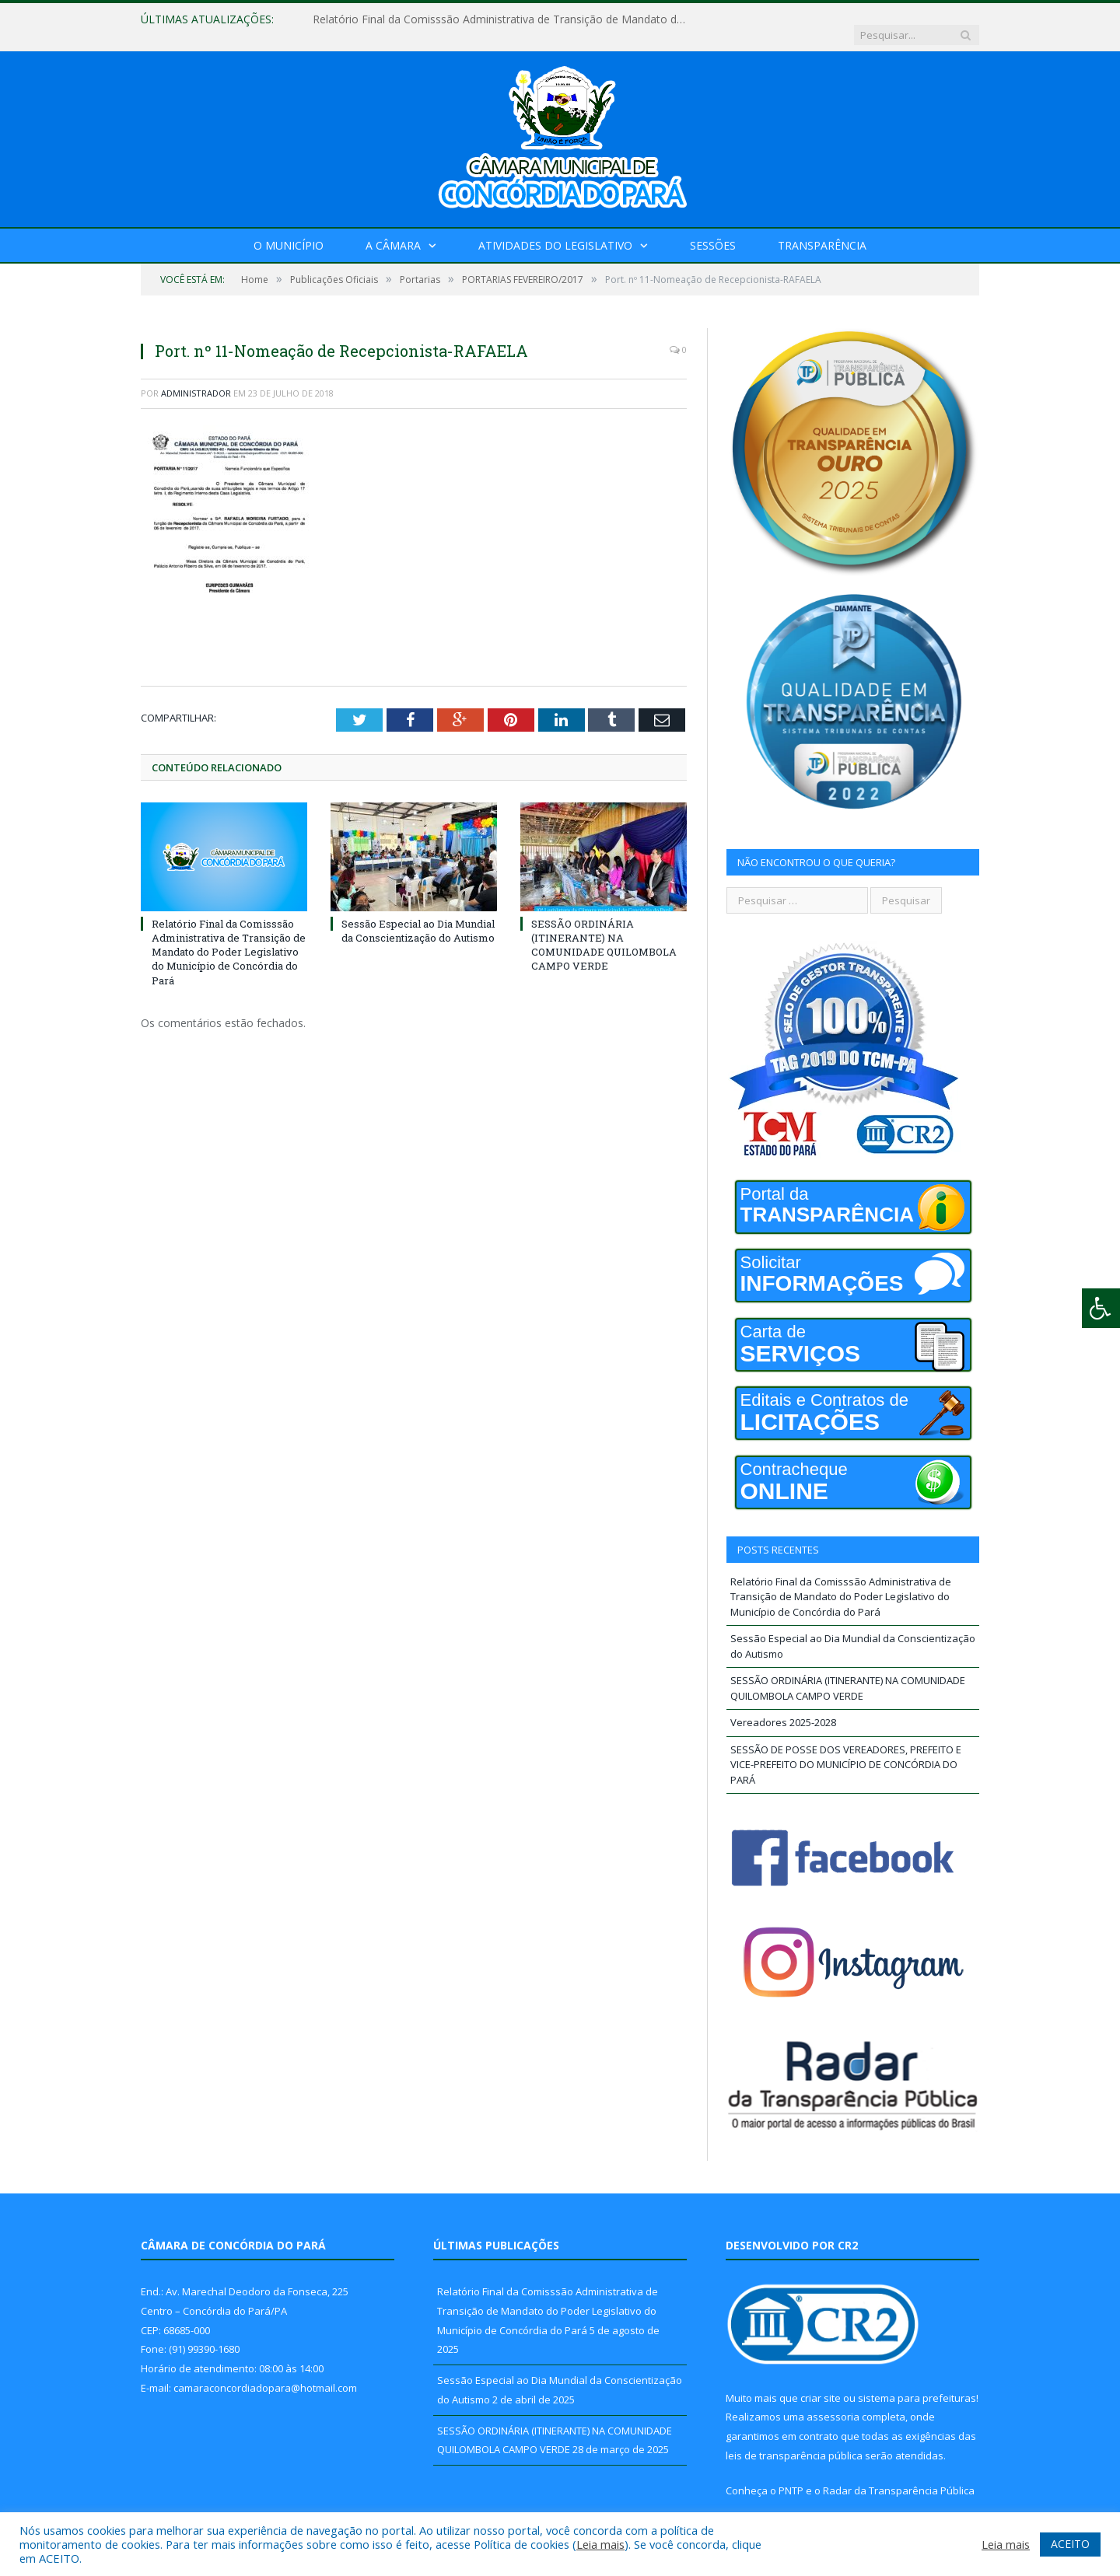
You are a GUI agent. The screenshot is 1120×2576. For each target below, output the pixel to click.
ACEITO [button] (1070, 2543)
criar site (820, 2382)
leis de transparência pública (794, 2440)
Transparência (822, 229)
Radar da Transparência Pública (899, 2475)
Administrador (196, 377)
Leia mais (600, 2544)
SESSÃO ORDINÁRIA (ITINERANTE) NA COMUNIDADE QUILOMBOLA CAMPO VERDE (604, 928)
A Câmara (393, 229)
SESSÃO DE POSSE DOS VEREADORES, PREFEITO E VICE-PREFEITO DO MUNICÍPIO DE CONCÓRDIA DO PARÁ (845, 1749)
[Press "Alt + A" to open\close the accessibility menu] (1101, 1308)
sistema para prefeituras (917, 2382)
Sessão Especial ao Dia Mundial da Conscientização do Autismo (418, 914)
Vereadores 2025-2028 (783, 1707)
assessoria (833, 2401)
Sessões (713, 229)
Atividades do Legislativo (555, 229)
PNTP (791, 2475)
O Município (289, 229)
